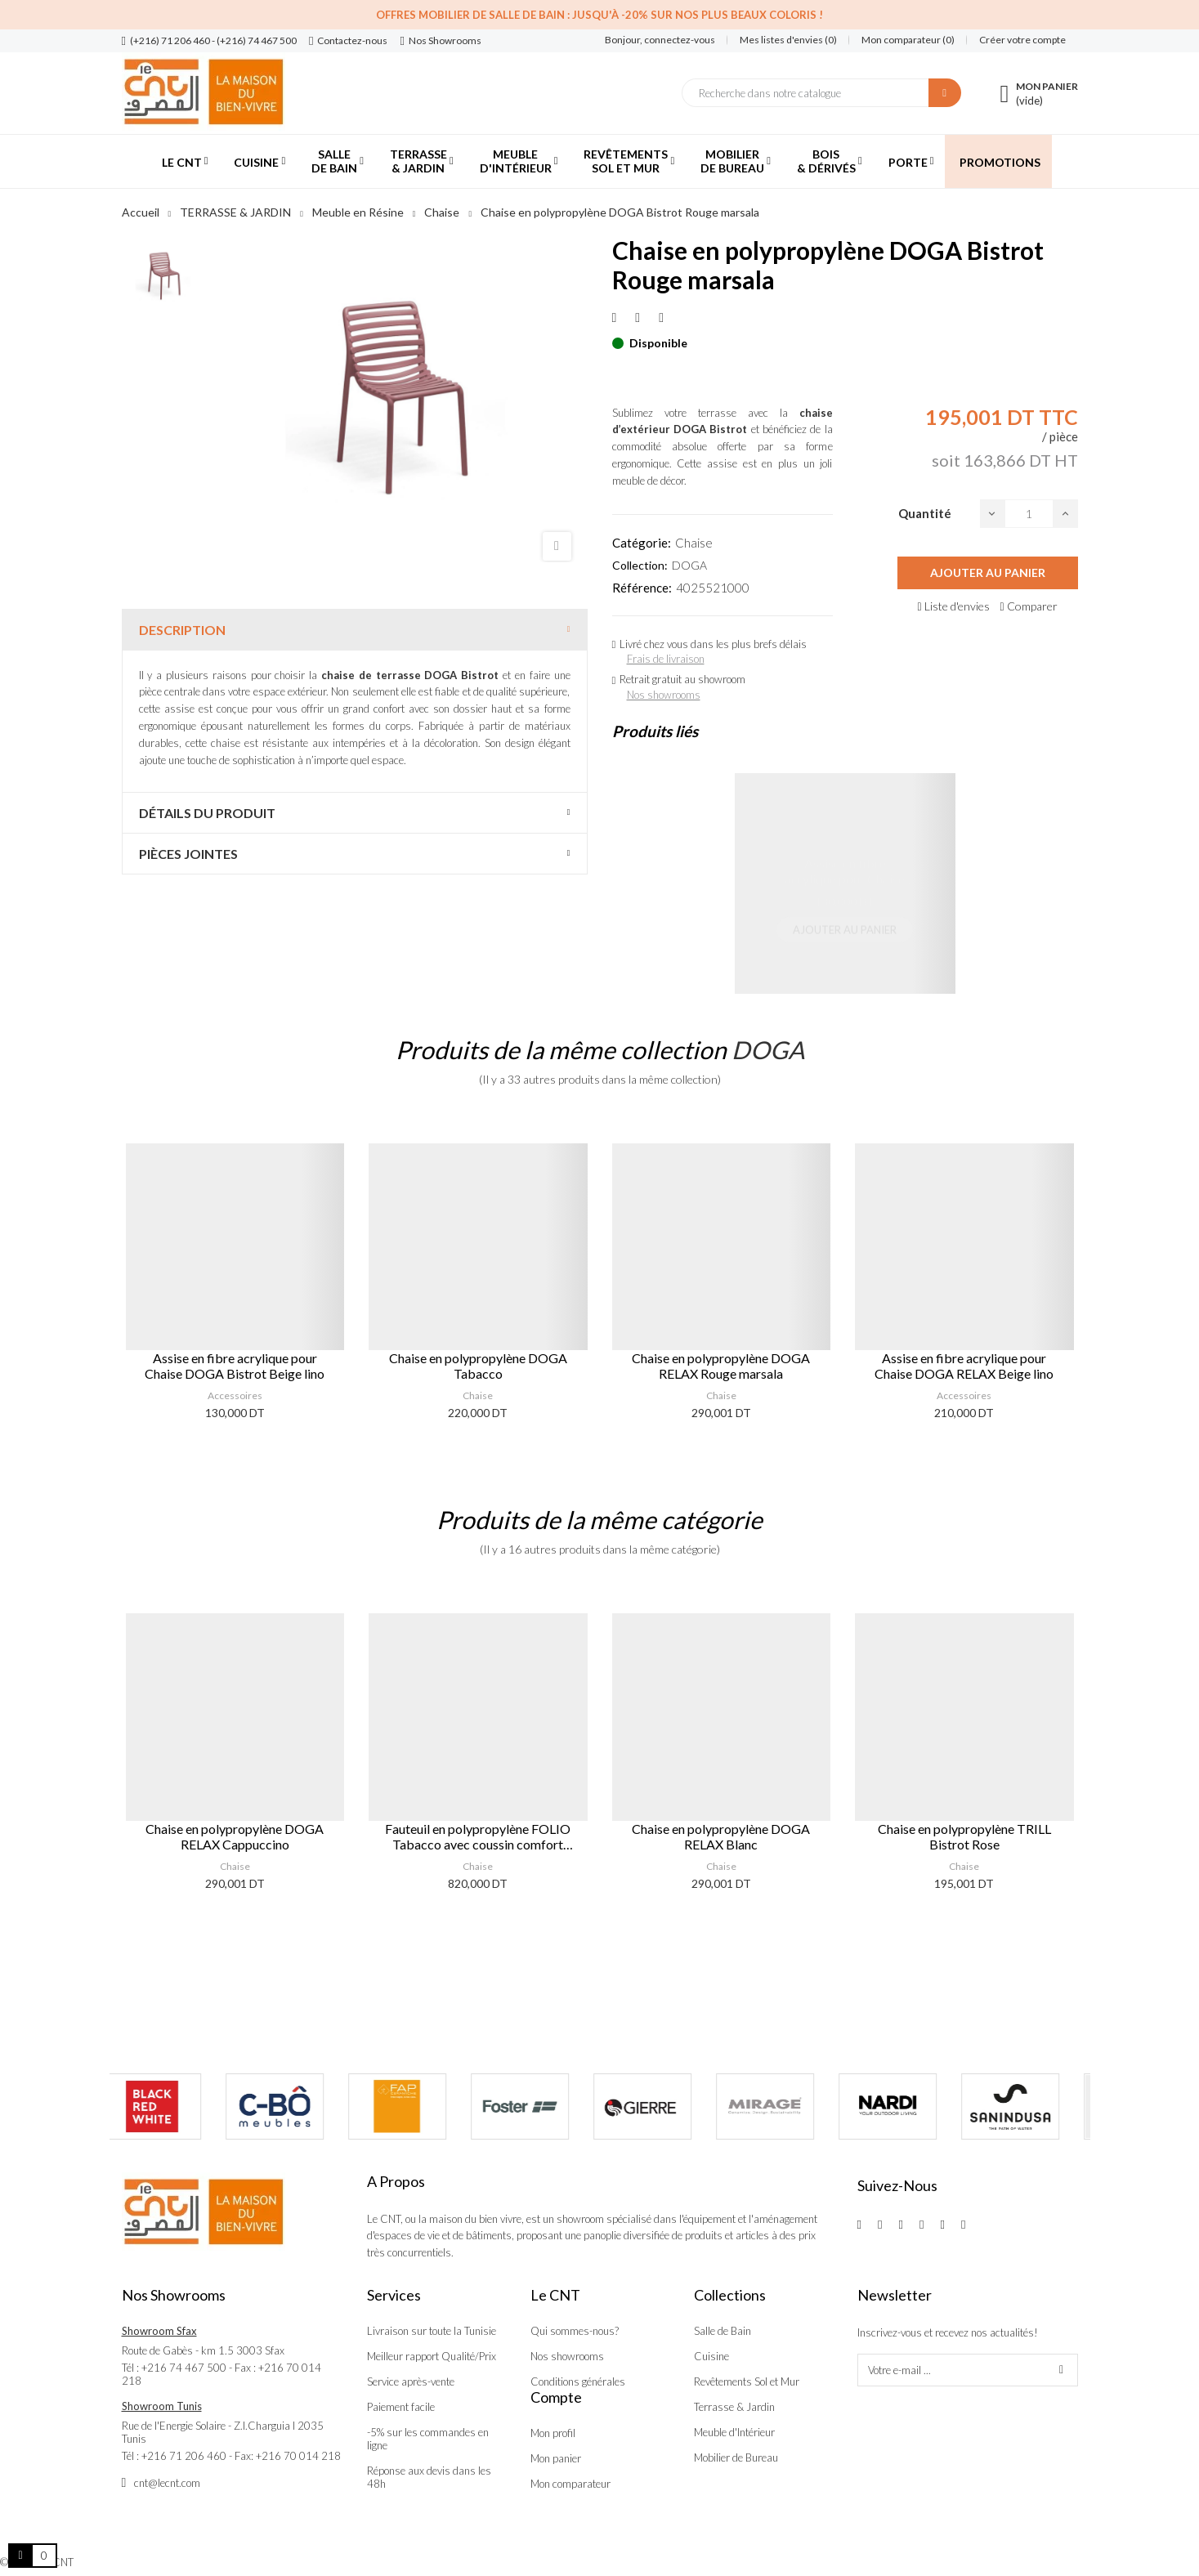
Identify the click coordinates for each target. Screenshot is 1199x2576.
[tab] (355, 630)
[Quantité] (1029, 513)
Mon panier (555, 2458)
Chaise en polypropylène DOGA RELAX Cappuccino (234, 1836)
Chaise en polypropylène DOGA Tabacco (478, 1365)
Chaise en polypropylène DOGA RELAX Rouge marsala (721, 1365)
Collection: (640, 565)
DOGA (689, 565)
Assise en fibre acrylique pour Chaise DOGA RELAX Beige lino (964, 1365)
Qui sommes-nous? (574, 2330)
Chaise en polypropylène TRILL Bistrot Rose (964, 1836)
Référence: (642, 587)
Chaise (694, 542)
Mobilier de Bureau (736, 2457)
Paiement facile (401, 2406)
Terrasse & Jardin (734, 2406)
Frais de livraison (666, 658)
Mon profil (552, 2433)
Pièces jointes (188, 853)
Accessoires (235, 1395)
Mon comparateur (570, 2483)
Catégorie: (641, 542)
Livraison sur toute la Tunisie (431, 2330)
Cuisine (711, 2356)
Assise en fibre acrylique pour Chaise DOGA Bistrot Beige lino (234, 1365)
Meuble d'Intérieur (734, 2432)
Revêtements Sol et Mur (746, 2381)
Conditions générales (577, 2381)
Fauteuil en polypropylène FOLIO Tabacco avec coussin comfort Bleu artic (477, 1836)
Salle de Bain (722, 2330)
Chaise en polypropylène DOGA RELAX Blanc (721, 1836)
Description (182, 629)
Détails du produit (207, 813)
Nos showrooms (663, 694)
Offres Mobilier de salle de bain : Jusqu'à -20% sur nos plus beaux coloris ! (599, 14)
